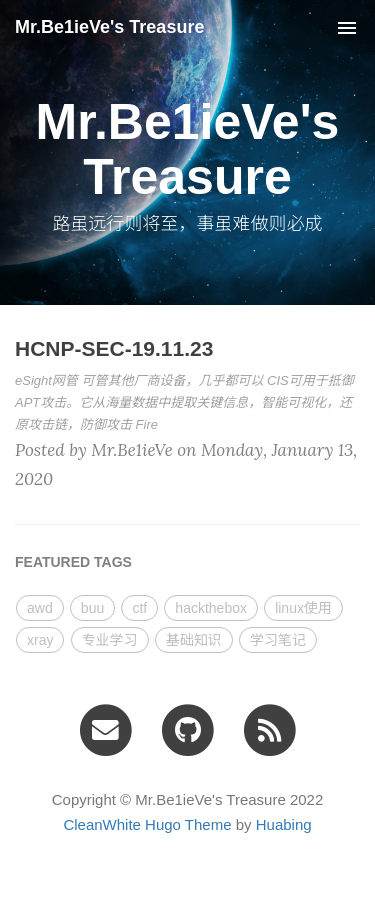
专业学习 (110, 640)
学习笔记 (278, 640)
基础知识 (194, 640)
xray (40, 640)
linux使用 (303, 608)
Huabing (284, 824)
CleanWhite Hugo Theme (147, 824)
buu (92, 608)
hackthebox (211, 608)
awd (40, 608)
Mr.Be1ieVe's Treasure (109, 27)
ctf (139, 608)
